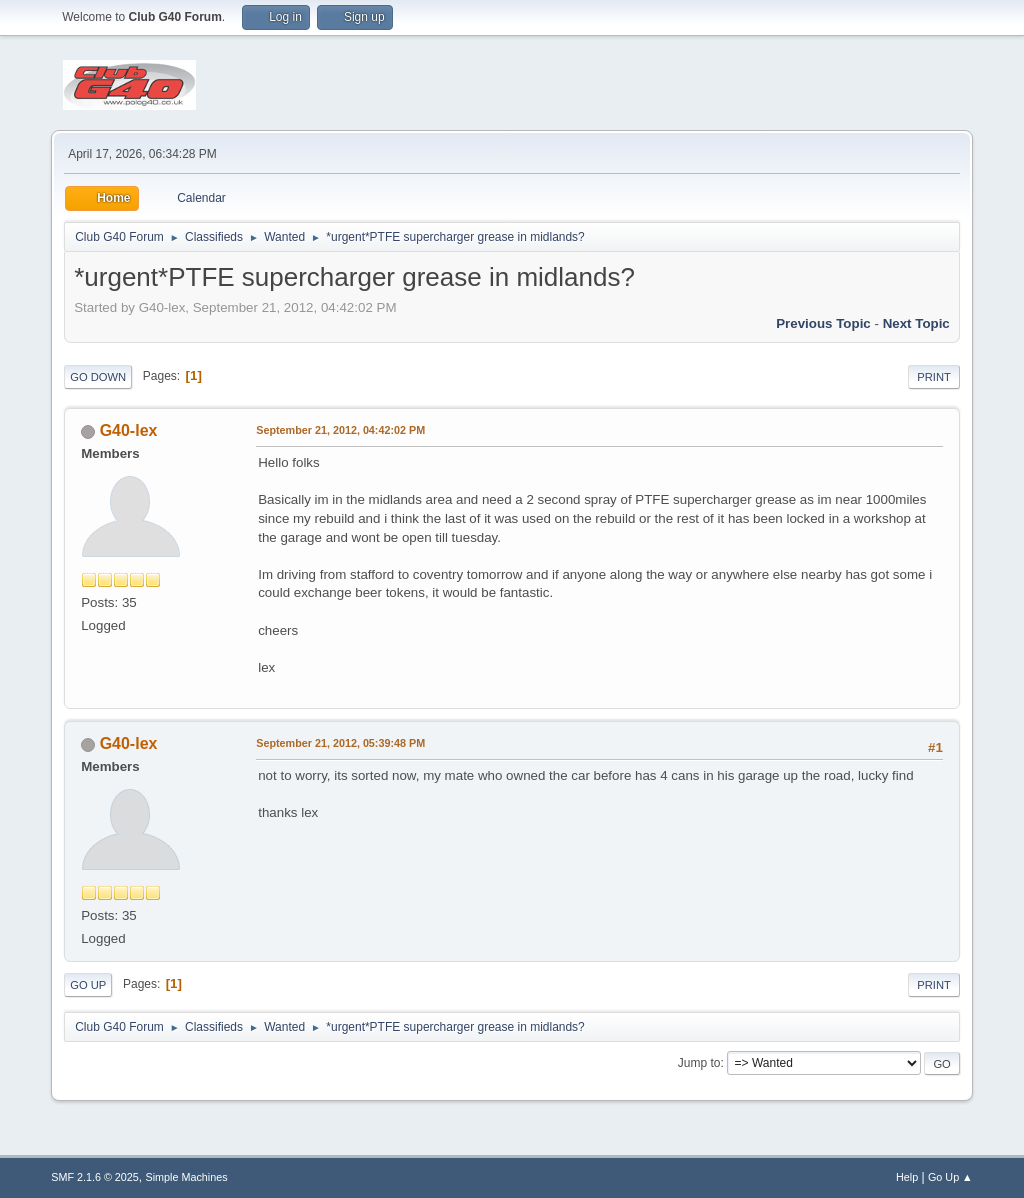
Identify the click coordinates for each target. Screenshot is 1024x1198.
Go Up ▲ (950, 1177)
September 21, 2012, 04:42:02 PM (340, 430)
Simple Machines (187, 1177)
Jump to (699, 1063)
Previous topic (823, 323)
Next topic (916, 323)
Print (934, 377)
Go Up (88, 985)
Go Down (98, 377)
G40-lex (129, 430)
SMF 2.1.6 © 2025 (95, 1177)
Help (907, 1177)
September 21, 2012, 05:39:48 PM (340, 743)
